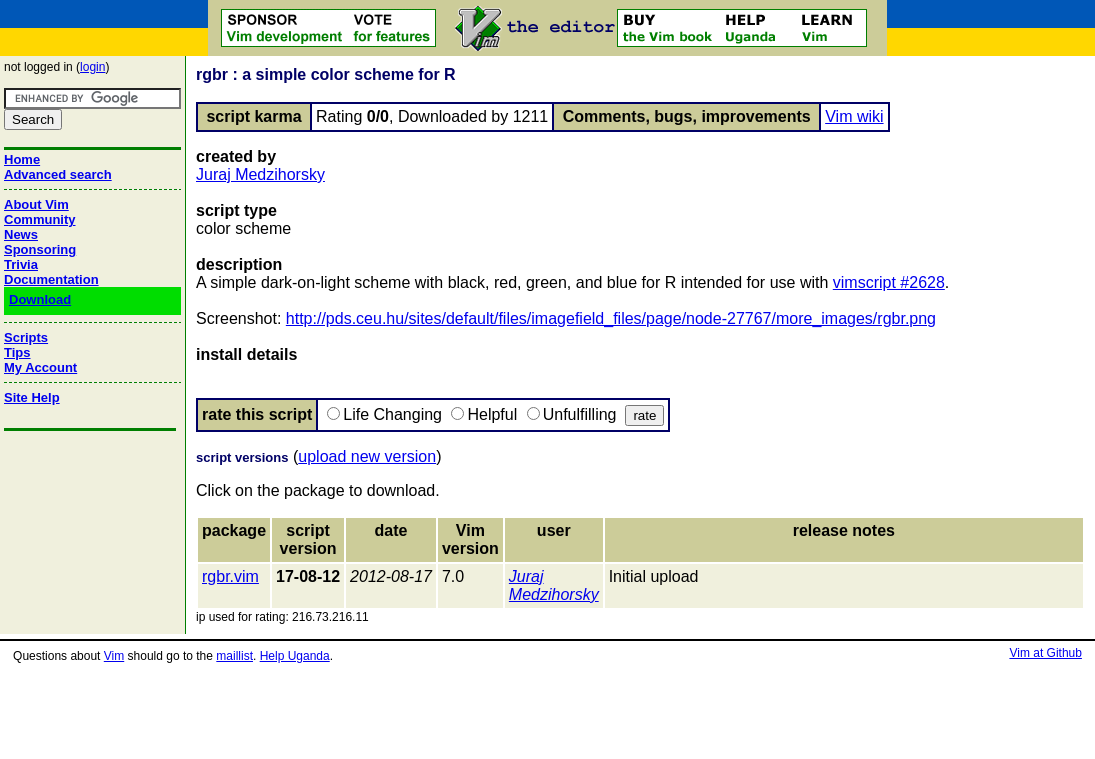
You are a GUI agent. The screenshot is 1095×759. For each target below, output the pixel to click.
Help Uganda (295, 656)
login (92, 67)
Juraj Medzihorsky (260, 174)
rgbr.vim (230, 576)
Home (22, 159)
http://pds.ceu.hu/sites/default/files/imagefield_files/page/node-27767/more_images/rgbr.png (611, 318)
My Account (40, 367)
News (21, 234)
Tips (17, 352)
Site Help (32, 397)
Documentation (51, 279)
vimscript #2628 (889, 282)
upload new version (367, 456)
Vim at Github (1045, 653)
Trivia (21, 264)
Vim (114, 656)
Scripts (26, 337)
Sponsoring (40, 249)
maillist (234, 656)
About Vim (36, 204)
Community (40, 219)
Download (40, 299)
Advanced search (58, 174)
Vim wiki (854, 116)
